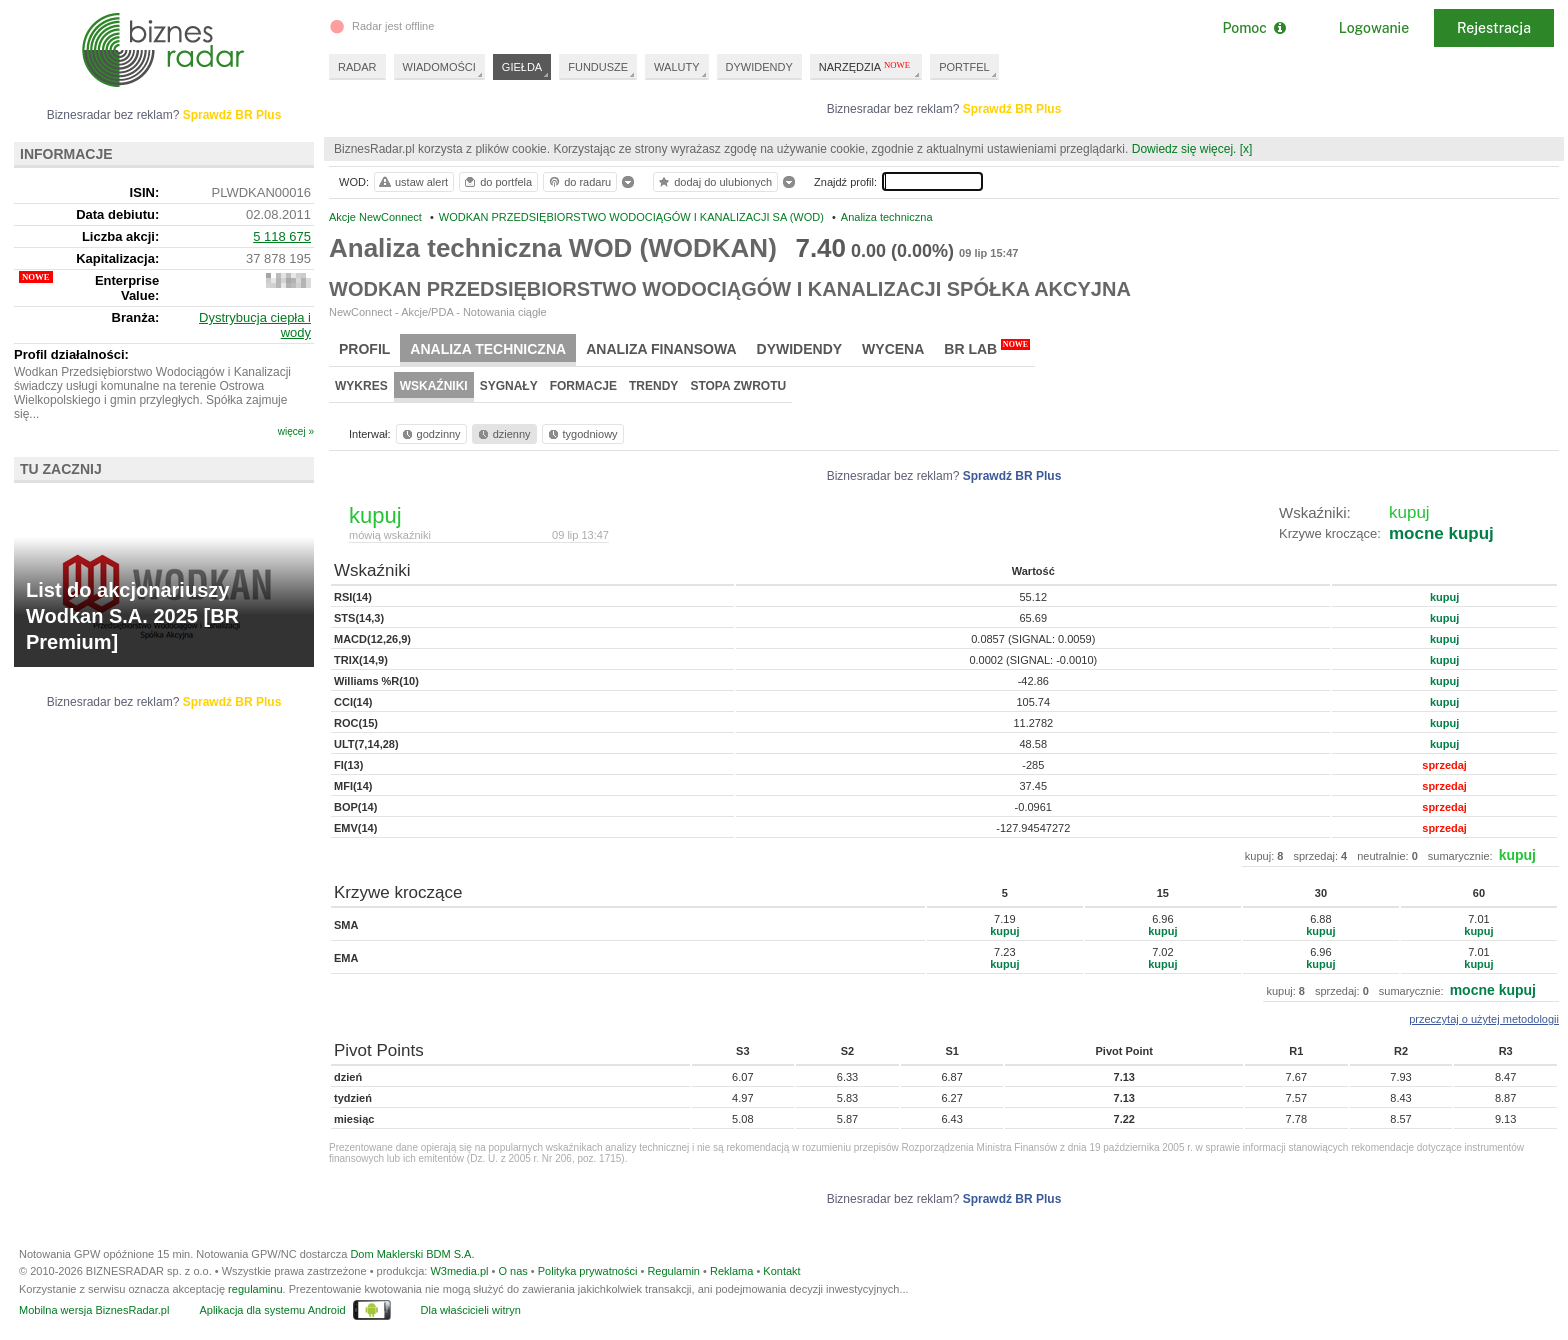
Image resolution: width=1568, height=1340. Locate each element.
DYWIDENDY (759, 67)
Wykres (361, 386)
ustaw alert (412, 182)
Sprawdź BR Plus (1012, 109)
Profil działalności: (71, 354)
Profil (364, 349)
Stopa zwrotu (738, 386)
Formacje (583, 386)
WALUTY (676, 67)
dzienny (503, 434)
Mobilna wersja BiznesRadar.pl (94, 1310)
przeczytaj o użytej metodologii (1484, 1019)
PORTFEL (964, 67)
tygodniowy (581, 434)
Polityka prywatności (588, 1271)
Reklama (731, 1271)
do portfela (497, 182)
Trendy (653, 386)
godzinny (430, 434)
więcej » (296, 431)
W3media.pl (459, 1271)
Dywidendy (800, 349)
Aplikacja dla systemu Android (272, 1310)
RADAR (357, 67)
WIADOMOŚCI (439, 67)
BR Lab (987, 348)
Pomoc (1253, 28)
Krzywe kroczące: (1330, 533)
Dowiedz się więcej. (1184, 149)
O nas (512, 1271)
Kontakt (781, 1271)
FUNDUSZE (598, 67)
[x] (1246, 149)
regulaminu (255, 1289)
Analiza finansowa (661, 349)
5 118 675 (282, 236)
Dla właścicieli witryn (471, 1310)
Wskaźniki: (1315, 512)
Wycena (893, 349)
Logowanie (1374, 28)
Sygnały (509, 386)
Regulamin (673, 1271)
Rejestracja (1494, 28)
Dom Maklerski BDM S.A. (412, 1254)
